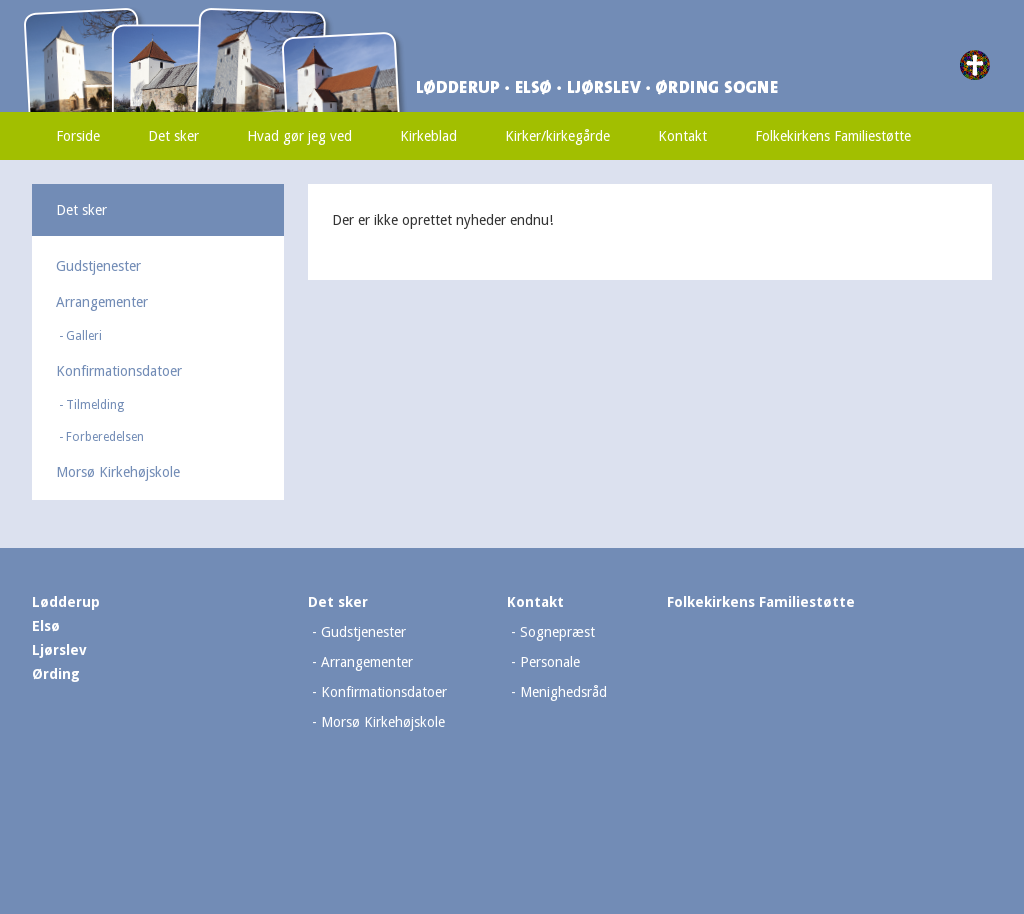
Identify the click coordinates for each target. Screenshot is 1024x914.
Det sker (173, 136)
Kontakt (682, 136)
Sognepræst (557, 632)
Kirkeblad (428, 136)
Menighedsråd (563, 692)
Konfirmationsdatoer (119, 371)
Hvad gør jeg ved (299, 136)
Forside (78, 136)
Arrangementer (102, 302)
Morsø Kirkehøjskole (118, 472)
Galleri (84, 336)
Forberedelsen (105, 437)
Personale (550, 662)
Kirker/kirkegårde (557, 136)
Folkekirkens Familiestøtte (833, 136)
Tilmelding (95, 405)
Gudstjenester (98, 266)
